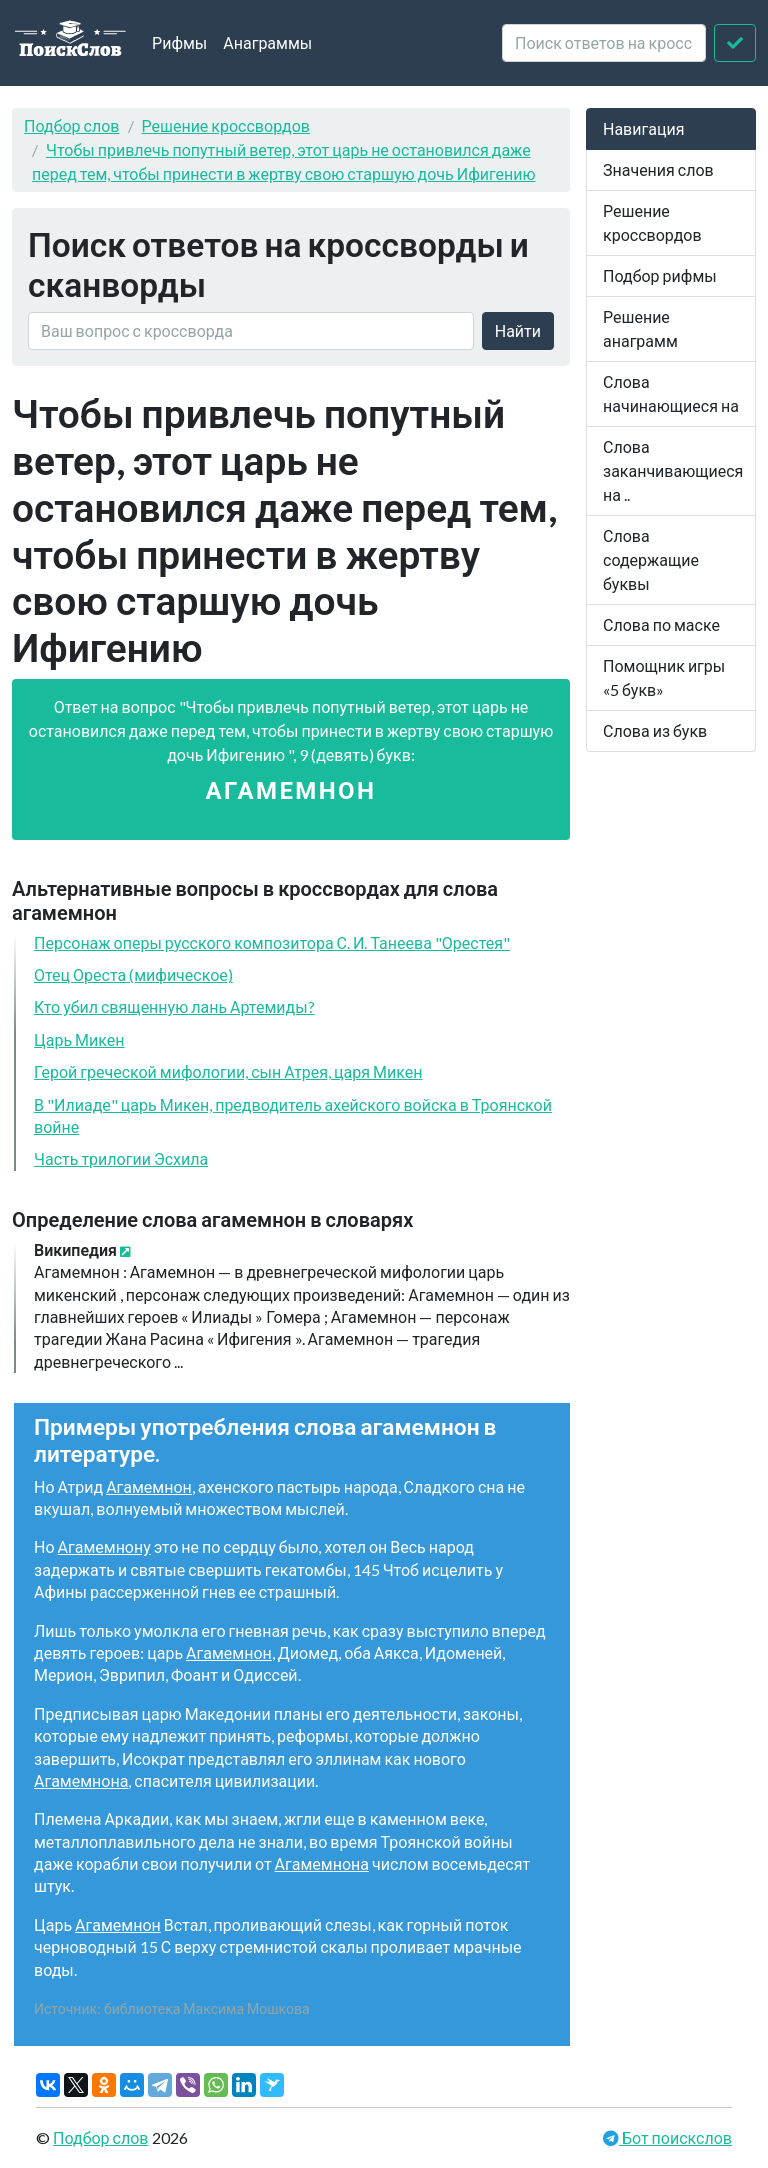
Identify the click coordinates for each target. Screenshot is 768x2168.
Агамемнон (149, 1486)
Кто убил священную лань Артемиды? (174, 1006)
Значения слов (658, 169)
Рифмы (179, 42)
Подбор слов (72, 125)
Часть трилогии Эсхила (121, 1158)
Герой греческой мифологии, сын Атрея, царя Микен (228, 1071)
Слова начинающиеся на (671, 393)
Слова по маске (661, 624)
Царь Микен (79, 1039)
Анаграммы (267, 42)
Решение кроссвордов (226, 125)
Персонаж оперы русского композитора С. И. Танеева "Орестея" (272, 942)
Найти (518, 330)
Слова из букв (655, 730)
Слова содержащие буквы (651, 559)
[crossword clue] (604, 43)
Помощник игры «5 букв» (664, 677)
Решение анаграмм (640, 328)
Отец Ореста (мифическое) (133, 974)
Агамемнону (104, 1546)
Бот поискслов (675, 2137)
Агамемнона (81, 1780)
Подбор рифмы (660, 275)
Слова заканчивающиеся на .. (673, 470)
